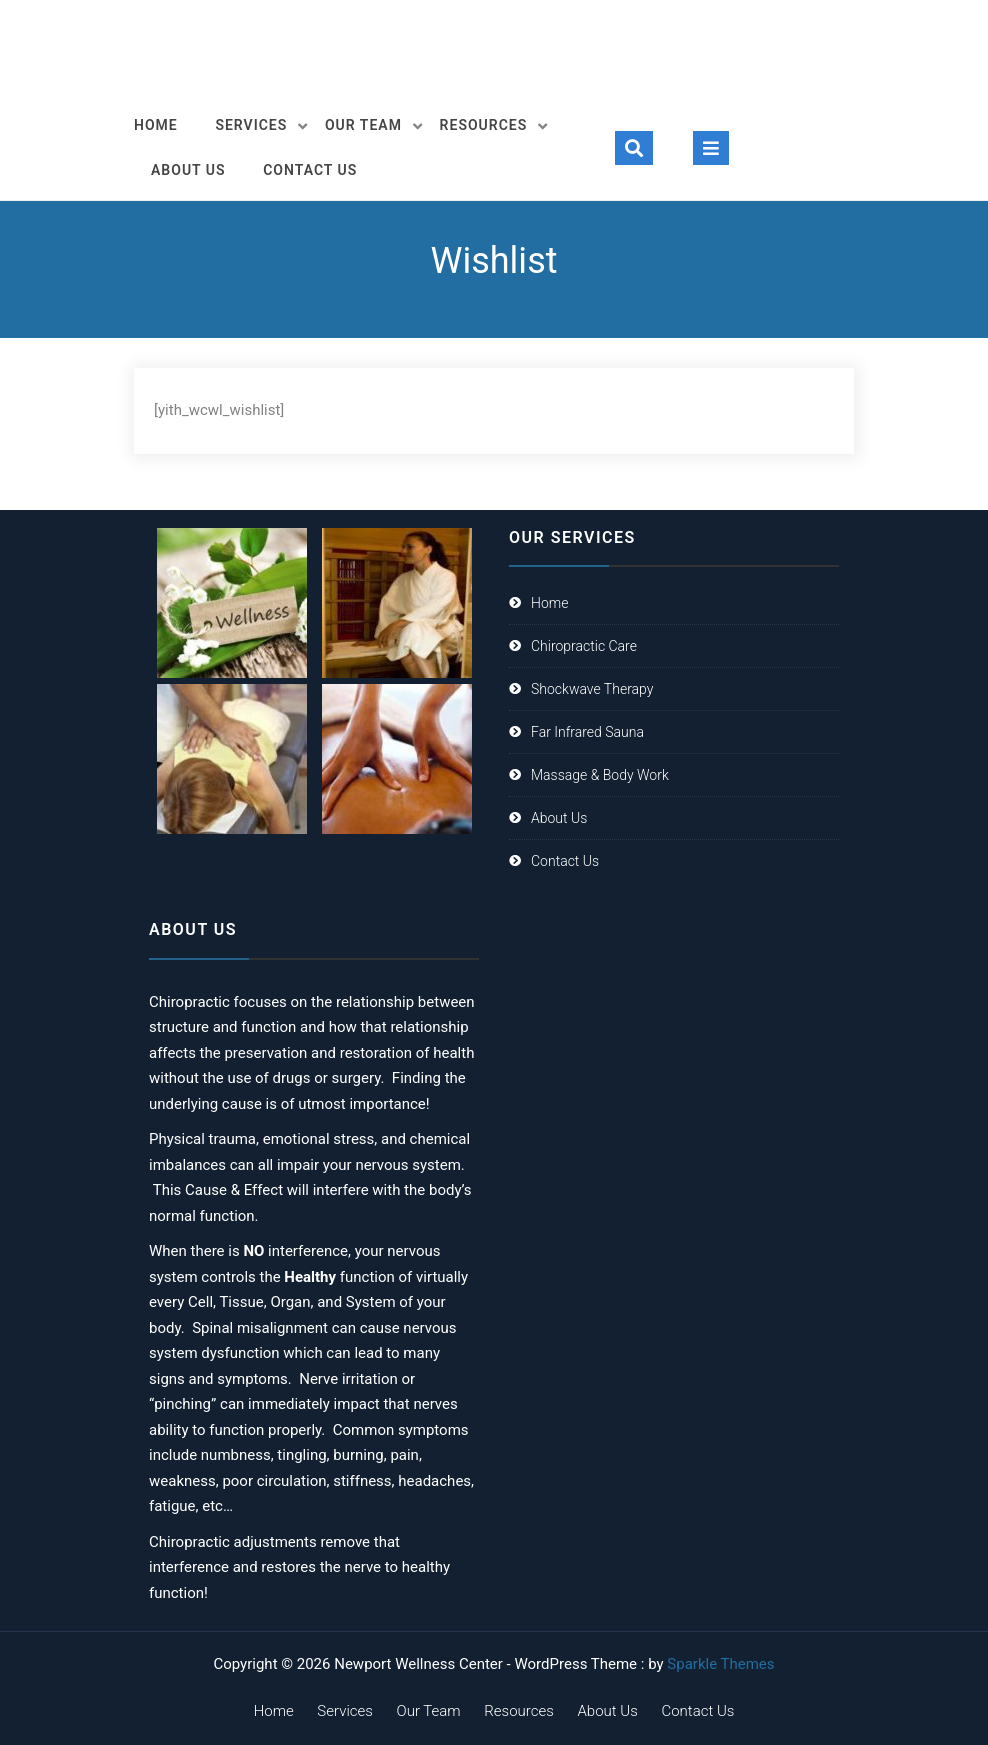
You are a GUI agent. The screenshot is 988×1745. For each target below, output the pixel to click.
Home (156, 125)
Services (251, 125)
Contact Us (310, 170)
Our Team (363, 125)
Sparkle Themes (720, 1664)
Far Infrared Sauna (587, 732)
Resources (484, 125)
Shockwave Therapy (592, 689)
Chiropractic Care (584, 646)
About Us (188, 170)
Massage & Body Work (600, 775)
